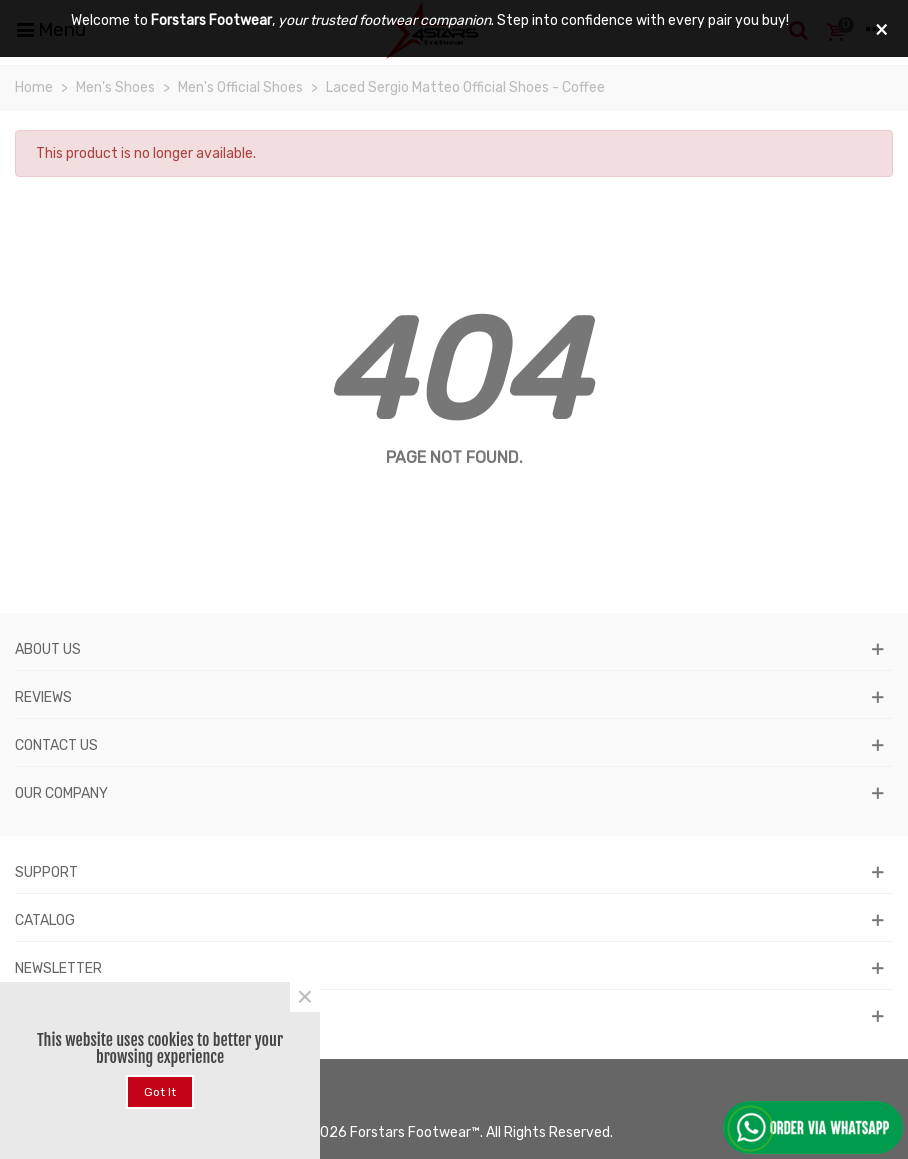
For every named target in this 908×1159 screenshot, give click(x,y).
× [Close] (305, 997)
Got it (160, 1092)
